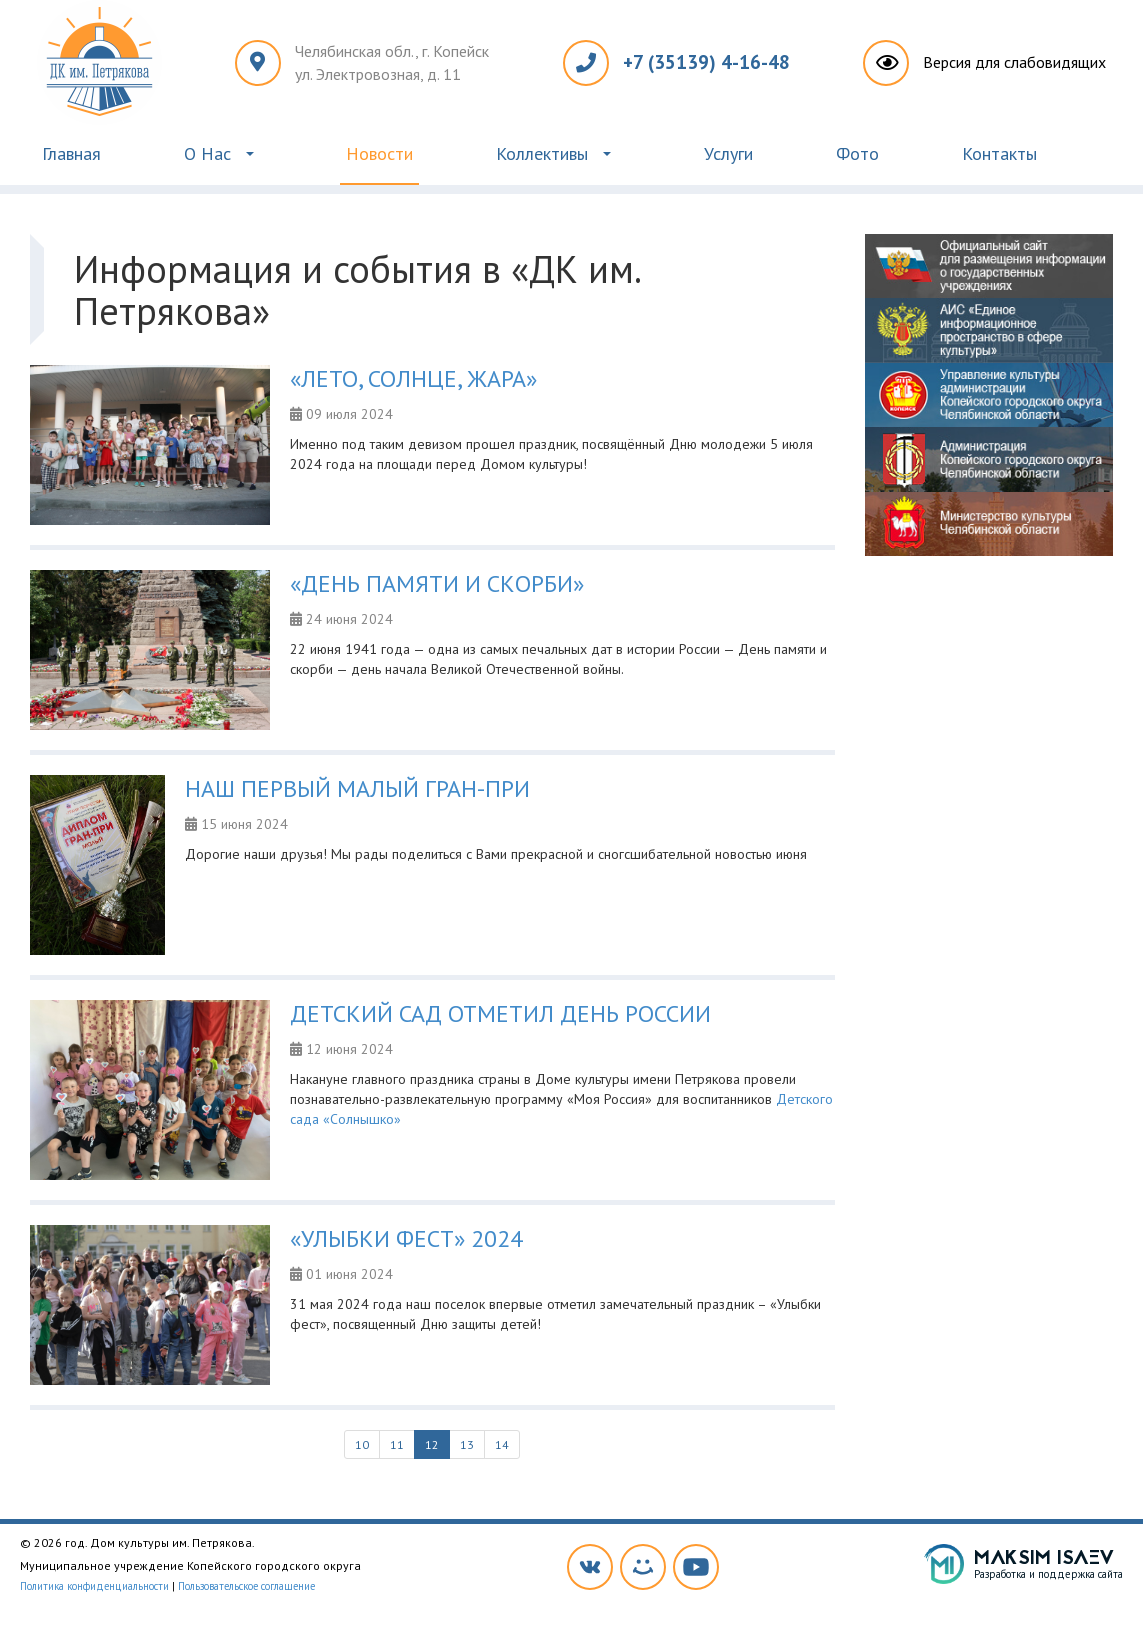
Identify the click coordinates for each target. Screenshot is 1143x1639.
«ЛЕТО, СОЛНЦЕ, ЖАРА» (413, 378)
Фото (857, 153)
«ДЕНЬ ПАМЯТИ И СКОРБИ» (437, 583)
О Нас (207, 153)
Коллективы (542, 153)
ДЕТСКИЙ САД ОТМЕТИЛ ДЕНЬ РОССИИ (500, 1013)
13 (467, 1444)
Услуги (728, 153)
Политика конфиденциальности (94, 1586)
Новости (379, 153)
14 (502, 1444)
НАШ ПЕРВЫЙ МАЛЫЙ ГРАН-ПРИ (357, 788)
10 (362, 1444)
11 (397, 1444)
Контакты (999, 153)
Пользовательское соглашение (246, 1586)
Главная (71, 153)
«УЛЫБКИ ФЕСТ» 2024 (406, 1238)
